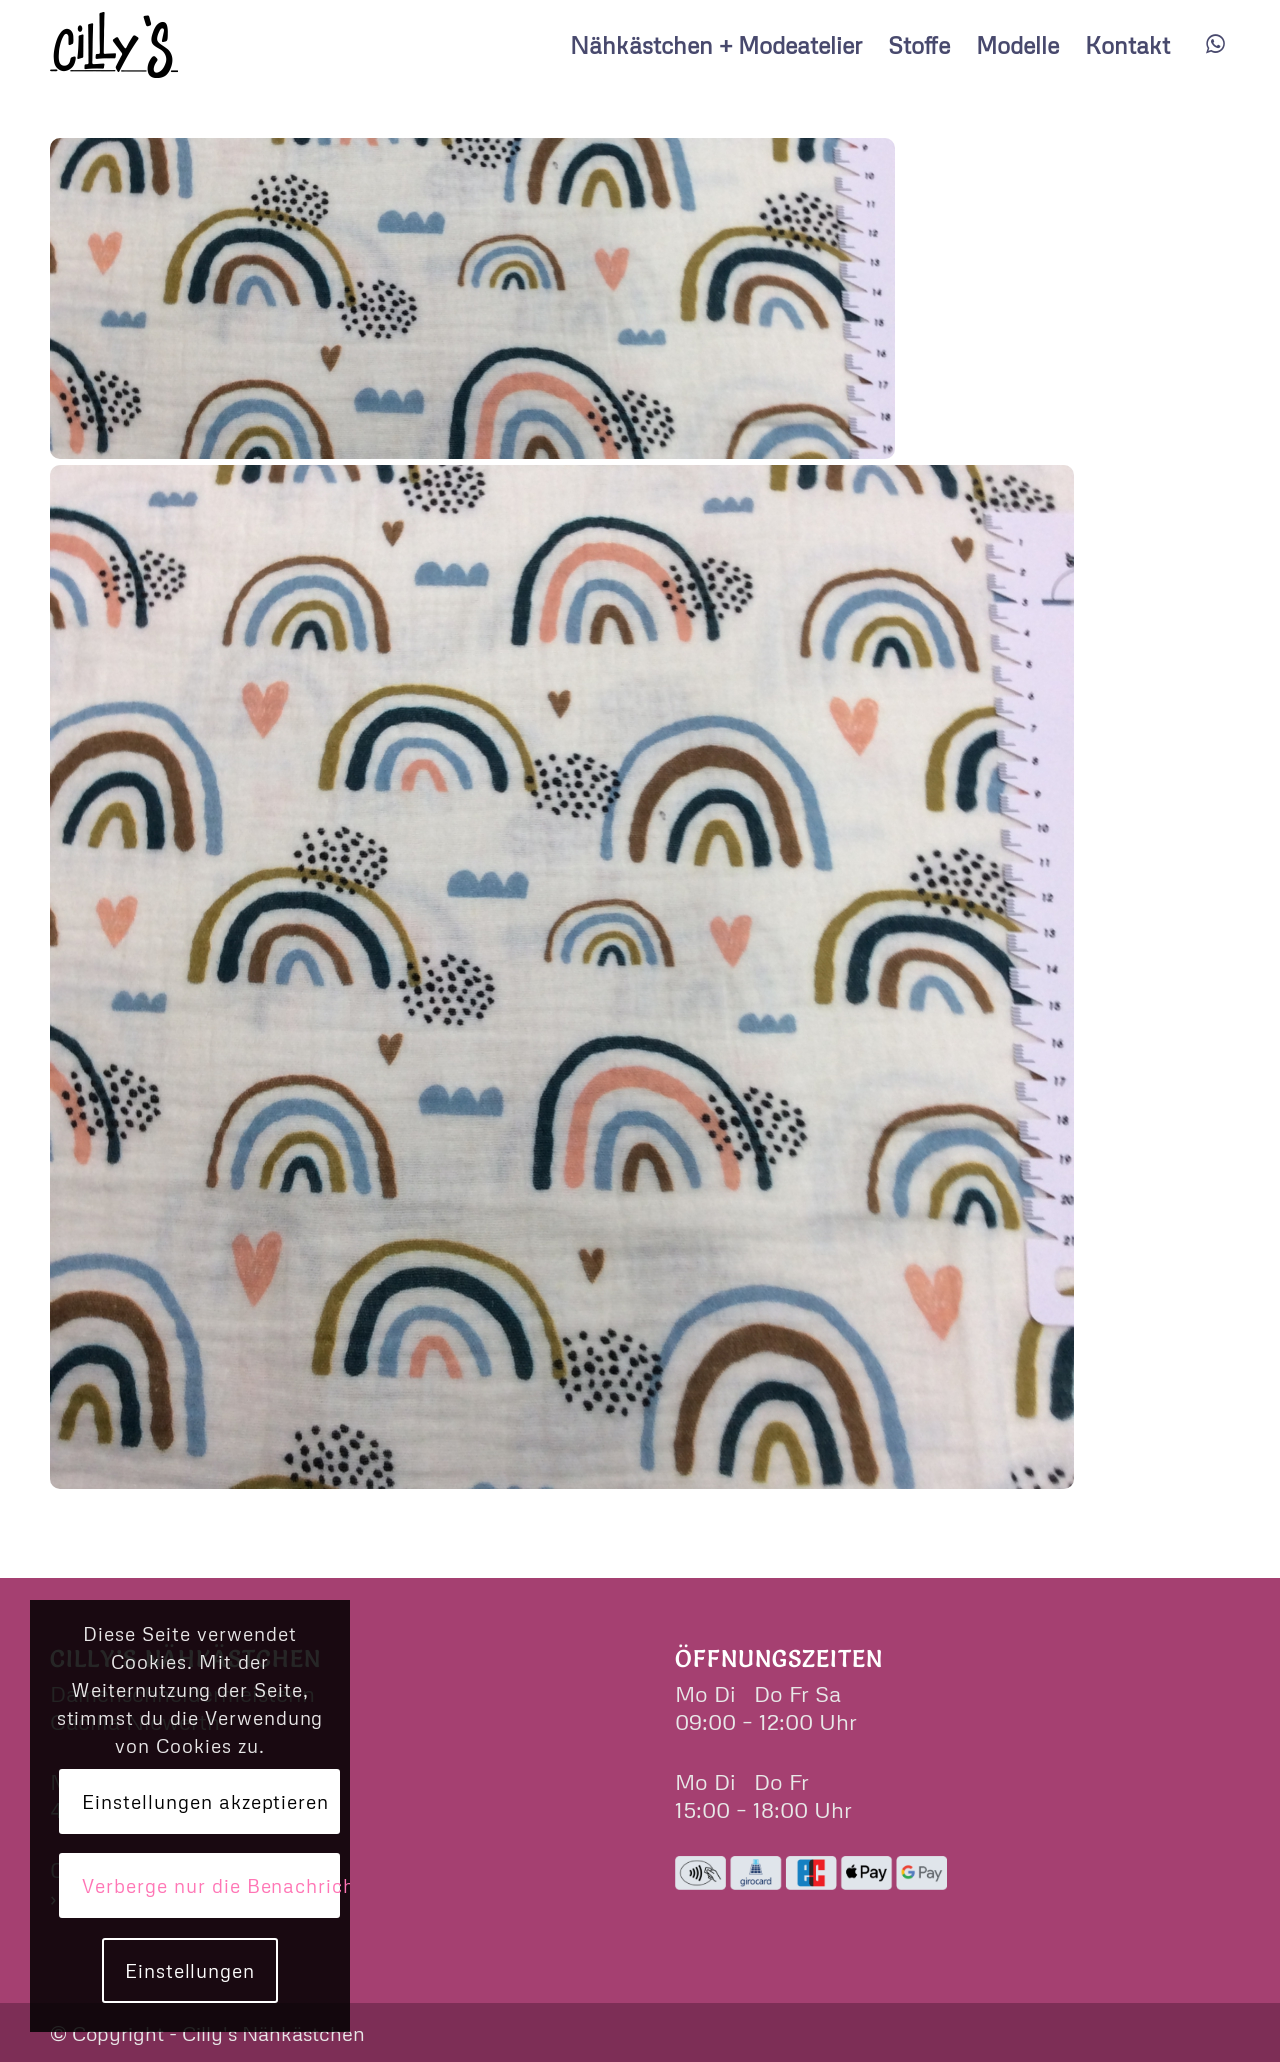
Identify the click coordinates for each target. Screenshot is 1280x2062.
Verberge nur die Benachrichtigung (210, 1885)
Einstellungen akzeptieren (205, 1801)
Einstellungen (190, 1970)
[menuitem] (716, 45)
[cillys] (114, 45)
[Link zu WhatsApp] (1215, 44)
